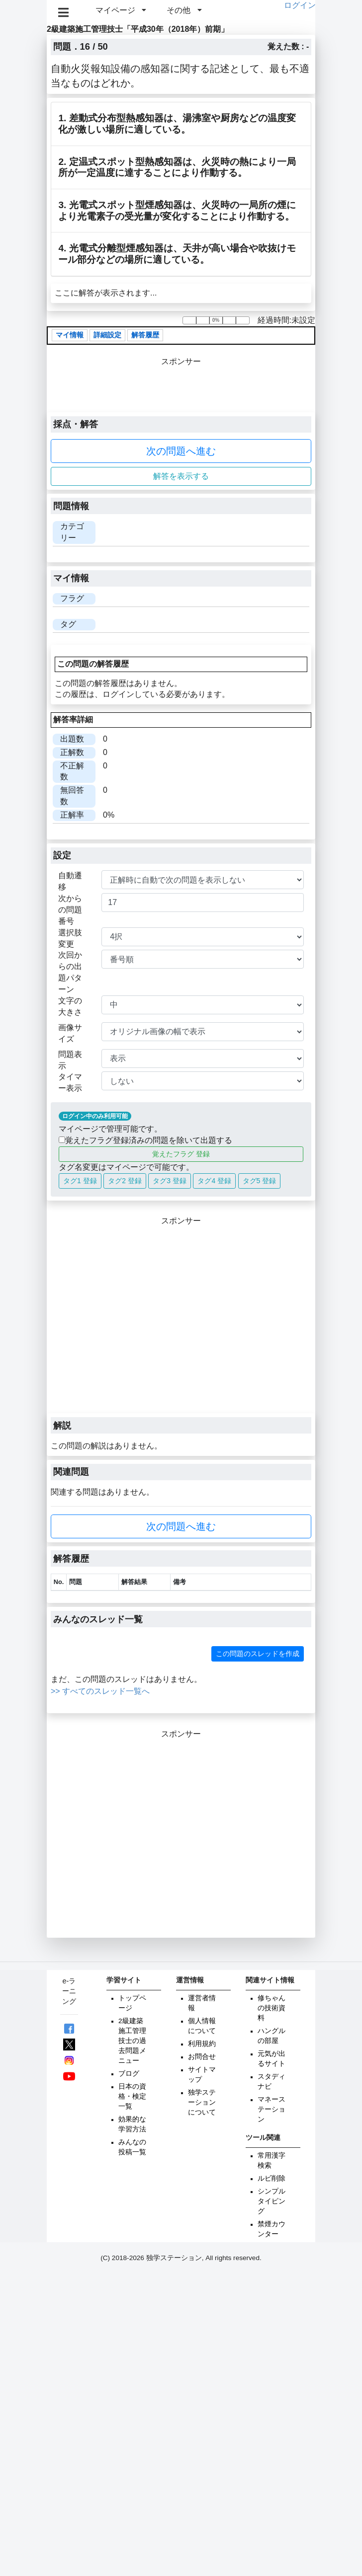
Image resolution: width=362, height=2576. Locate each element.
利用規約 (202, 2043)
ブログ (128, 2073)
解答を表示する (181, 476)
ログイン (300, 5)
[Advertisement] (93, 1320)
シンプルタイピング (271, 2201)
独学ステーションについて (202, 2102)
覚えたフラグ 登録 (181, 1154)
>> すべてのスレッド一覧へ (100, 1691)
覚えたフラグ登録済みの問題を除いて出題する (145, 1140)
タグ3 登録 (169, 1181)
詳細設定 (107, 335)
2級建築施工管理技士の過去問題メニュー (132, 2040)
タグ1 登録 (80, 1181)
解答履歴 (145, 335)
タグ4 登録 (214, 1181)
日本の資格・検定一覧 (132, 2096)
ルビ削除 (271, 2178)
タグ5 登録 (259, 1181)
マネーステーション (271, 2109)
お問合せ (202, 2056)
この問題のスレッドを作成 (257, 1654)
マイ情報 (70, 335)
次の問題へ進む (181, 451)
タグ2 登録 (125, 1181)
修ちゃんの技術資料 (271, 2008)
